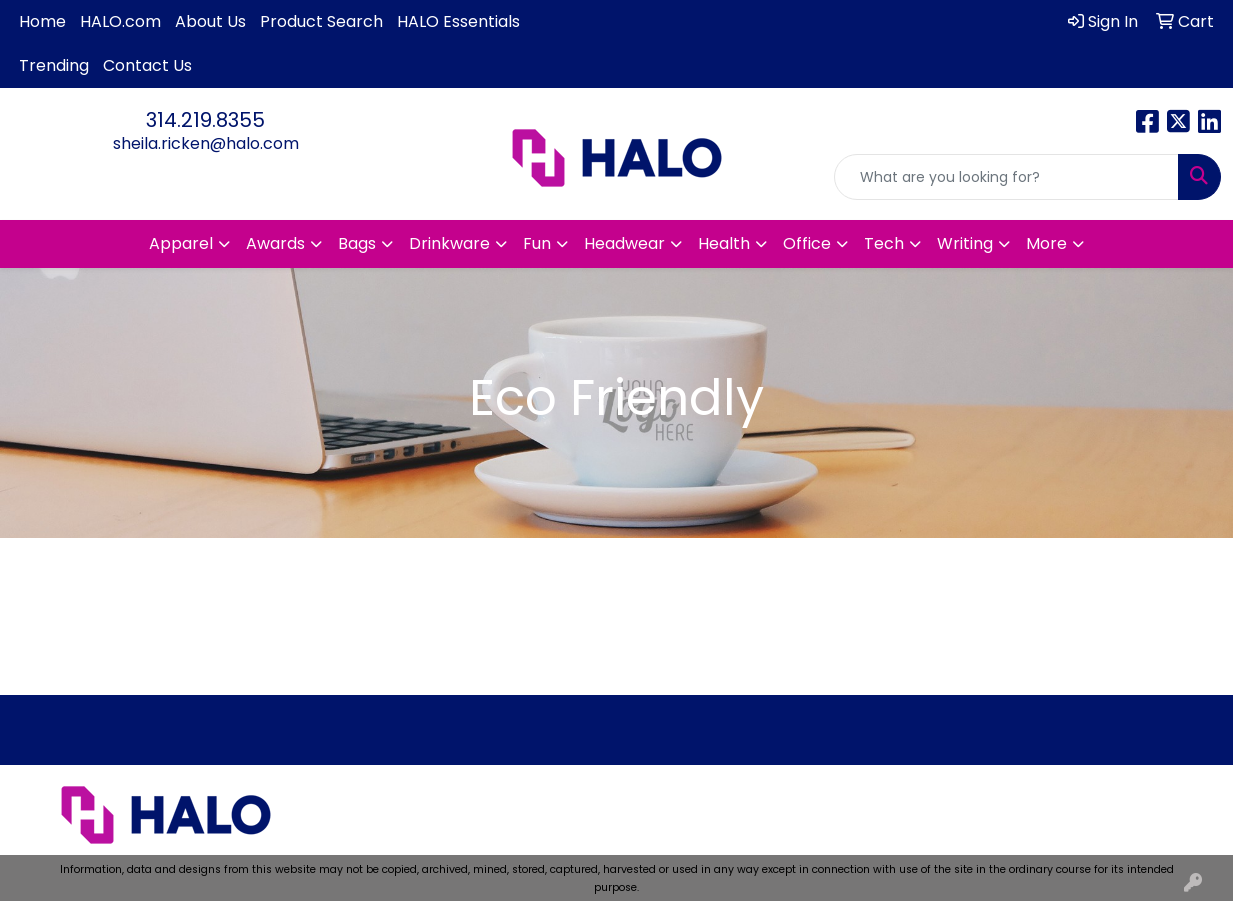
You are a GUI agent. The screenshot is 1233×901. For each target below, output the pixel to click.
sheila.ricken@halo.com (206, 143)
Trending (54, 65)
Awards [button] (275, 243)
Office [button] (807, 243)
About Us (210, 21)
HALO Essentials (458, 21)
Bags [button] (357, 243)
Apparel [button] (181, 243)
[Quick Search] (1006, 177)
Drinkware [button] (449, 243)
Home (42, 21)
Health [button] (724, 243)
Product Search (321, 21)
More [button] (1046, 243)
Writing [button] (965, 243)
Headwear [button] (624, 243)
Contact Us (147, 65)
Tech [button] (884, 243)
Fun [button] (537, 243)
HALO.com (120, 21)
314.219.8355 (205, 120)
